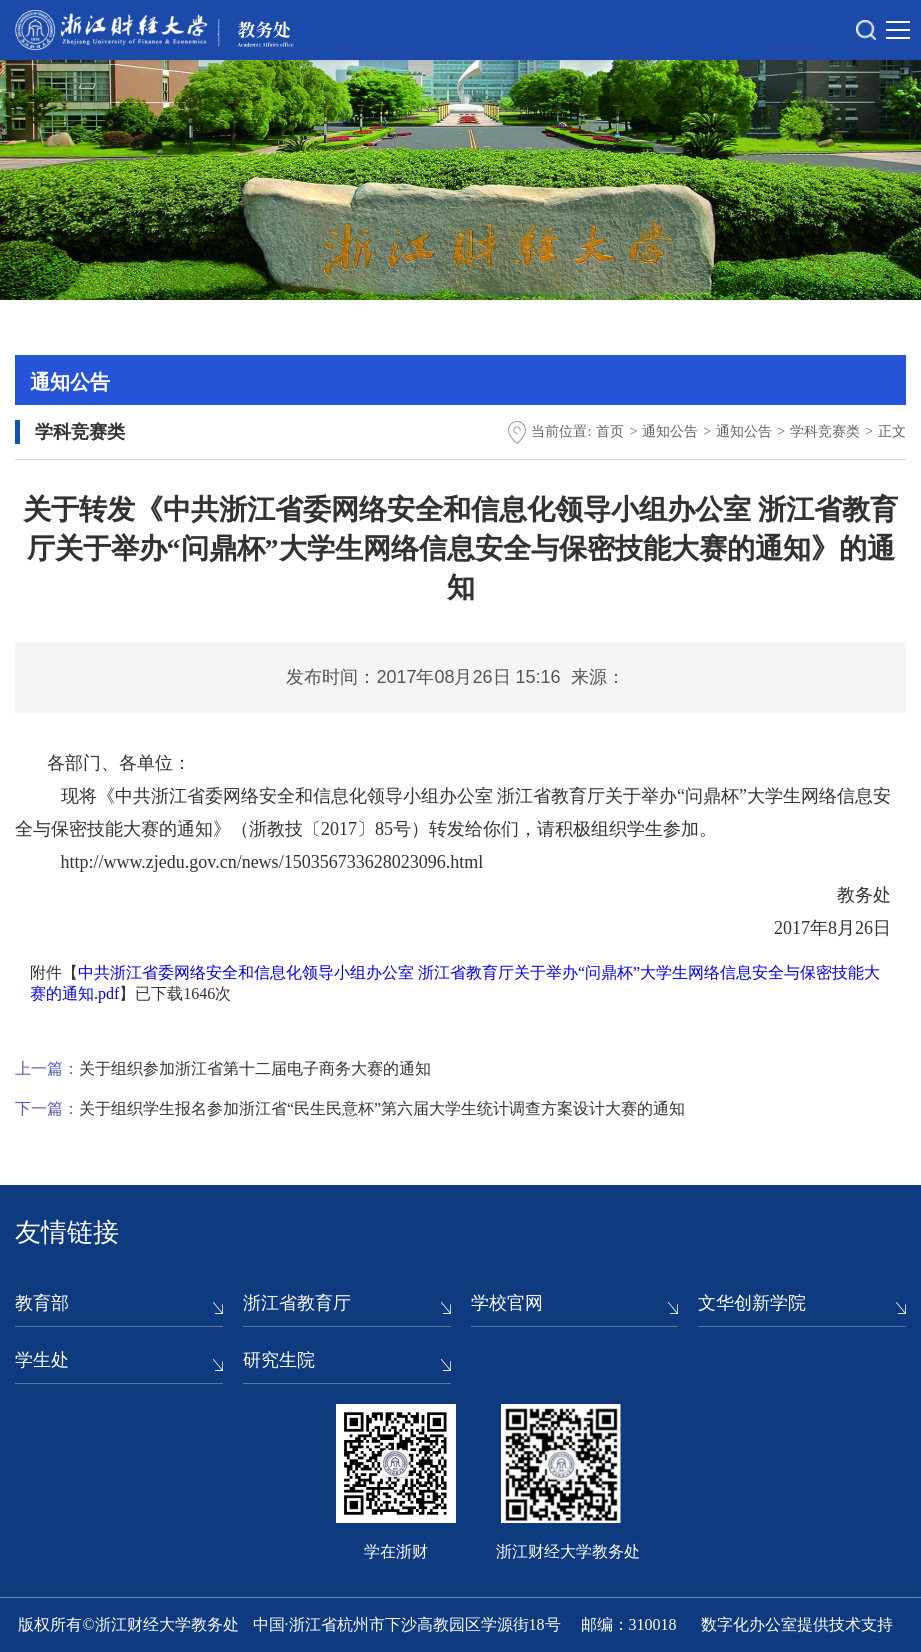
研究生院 (279, 1360)
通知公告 (670, 431)
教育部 (42, 1303)
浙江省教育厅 (297, 1303)
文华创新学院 (752, 1303)
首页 (610, 431)
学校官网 (507, 1303)
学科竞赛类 (825, 431)
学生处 (42, 1360)
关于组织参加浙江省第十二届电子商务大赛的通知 (255, 1068)
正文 (892, 431)
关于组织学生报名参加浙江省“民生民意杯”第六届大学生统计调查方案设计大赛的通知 (382, 1108)
